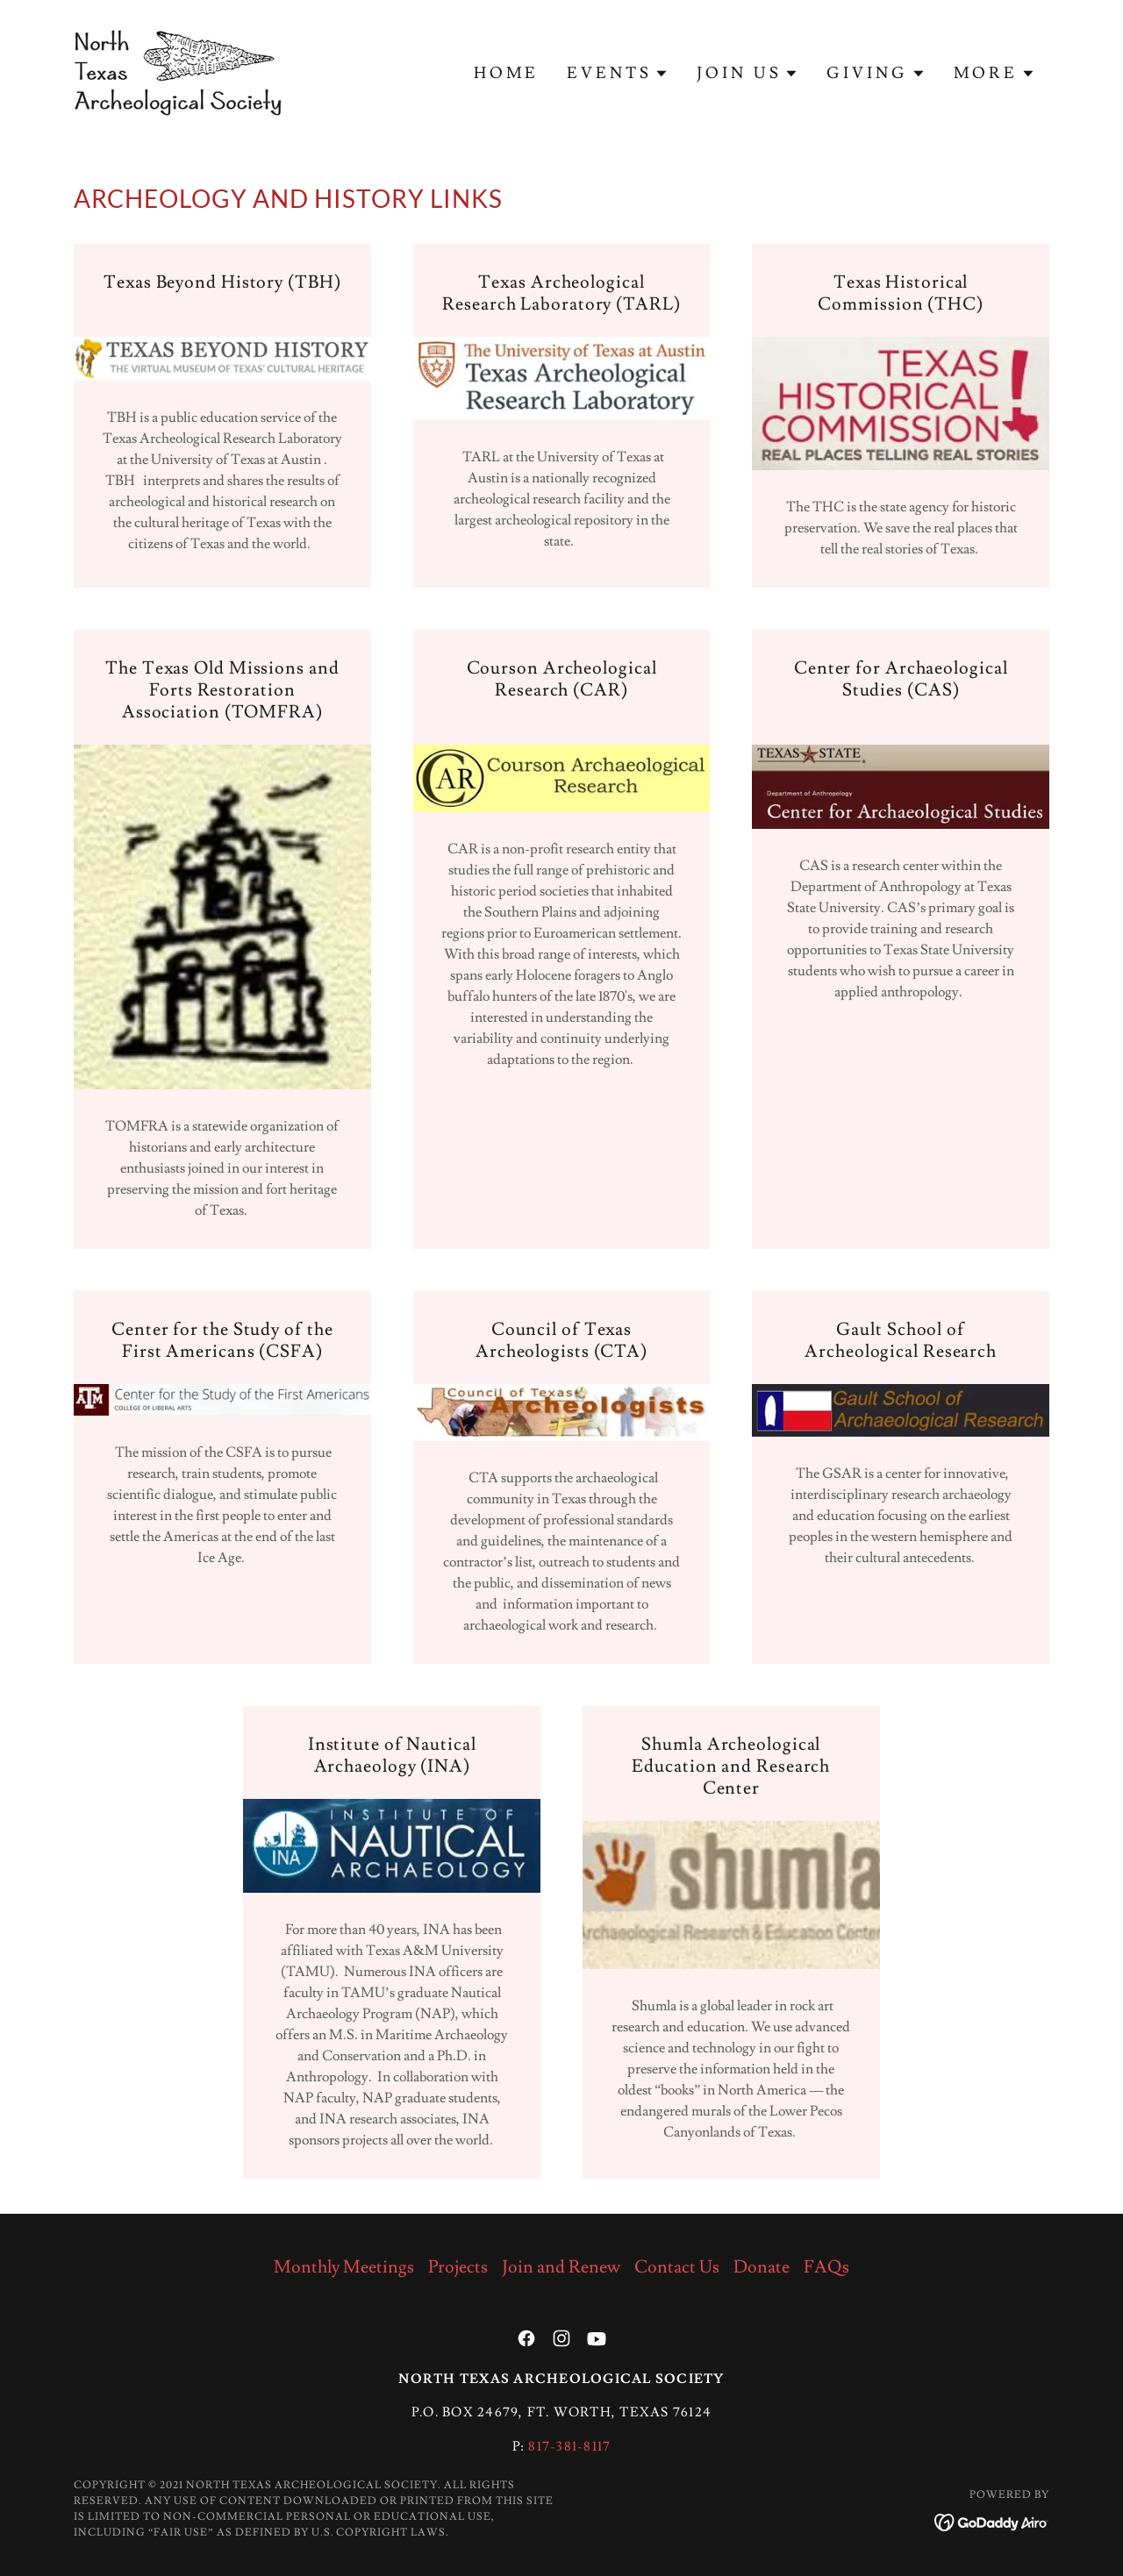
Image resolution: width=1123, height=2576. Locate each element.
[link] (178, 69)
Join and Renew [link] (561, 2267)
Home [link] (506, 73)
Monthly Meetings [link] (344, 2267)
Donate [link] (761, 2267)
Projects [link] (458, 2267)
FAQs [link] (826, 2267)
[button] (618, 73)
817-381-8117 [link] (569, 2446)
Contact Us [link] (676, 2267)
